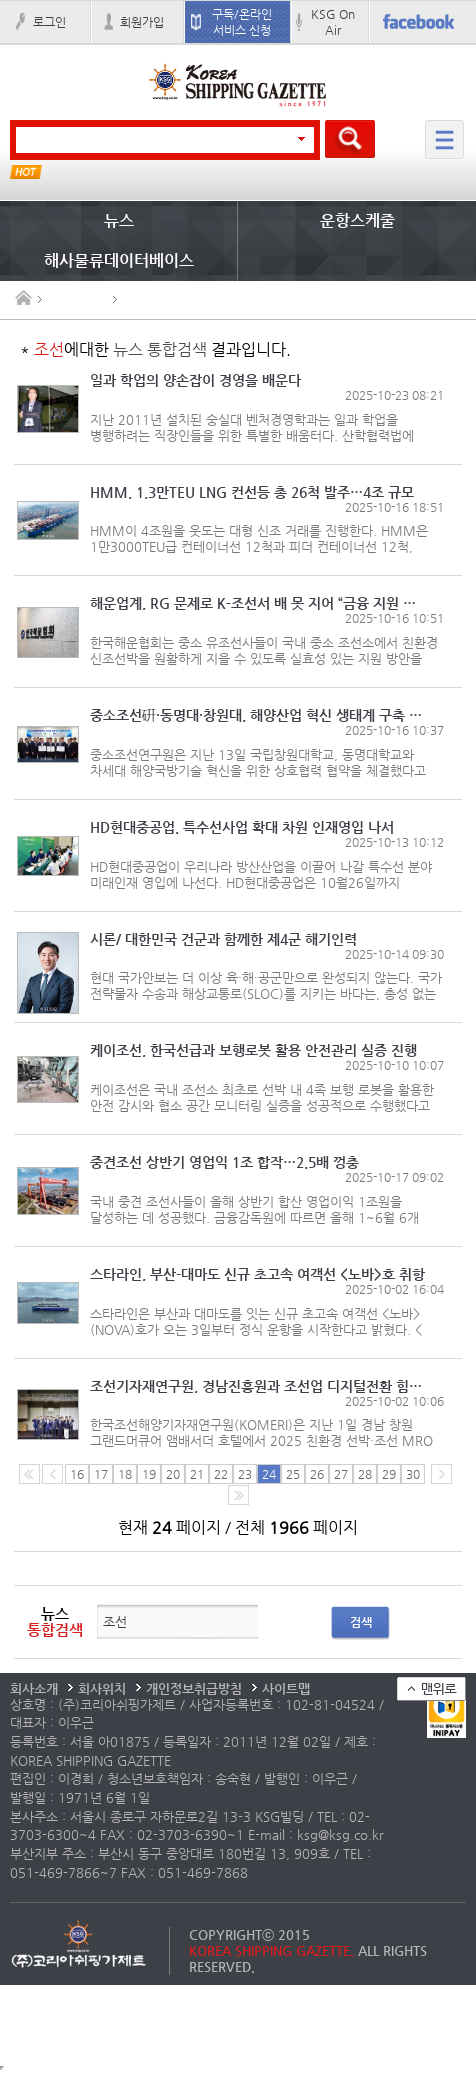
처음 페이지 (29, 1474)
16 (77, 1474)
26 (317, 1474)
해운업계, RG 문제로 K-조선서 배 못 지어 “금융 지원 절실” (258, 603)
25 (293, 1474)
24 (269, 1474)
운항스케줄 (357, 220)
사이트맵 (286, 1688)
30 (413, 1474)
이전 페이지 (52, 1474)
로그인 (49, 22)
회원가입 (142, 22)
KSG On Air (333, 22)
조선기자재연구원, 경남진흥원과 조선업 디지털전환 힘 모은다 (258, 1386)
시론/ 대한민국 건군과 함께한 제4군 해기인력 (223, 939)
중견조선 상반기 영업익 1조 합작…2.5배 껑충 (224, 1162)
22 (221, 1474)
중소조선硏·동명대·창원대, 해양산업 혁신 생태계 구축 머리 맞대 (258, 715)
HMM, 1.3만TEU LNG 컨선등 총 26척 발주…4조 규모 (252, 492)
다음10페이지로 (238, 1495)
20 (173, 1474)
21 (197, 1474)
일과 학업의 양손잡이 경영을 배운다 (195, 380)
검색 (361, 1622)
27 (341, 1474)
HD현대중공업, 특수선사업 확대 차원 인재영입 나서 (242, 827)
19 (149, 1474)
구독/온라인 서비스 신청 (242, 22)
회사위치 (102, 1688)
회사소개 (34, 1688)
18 (125, 1474)
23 (245, 1474)
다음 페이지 (441, 1474)
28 (365, 1474)
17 (101, 1474)
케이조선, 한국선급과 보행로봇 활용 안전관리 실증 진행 (253, 1050)
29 (389, 1474)
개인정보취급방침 (194, 1688)
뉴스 (119, 220)
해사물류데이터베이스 (119, 260)
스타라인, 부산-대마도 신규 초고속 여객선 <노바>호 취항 (257, 1274)
